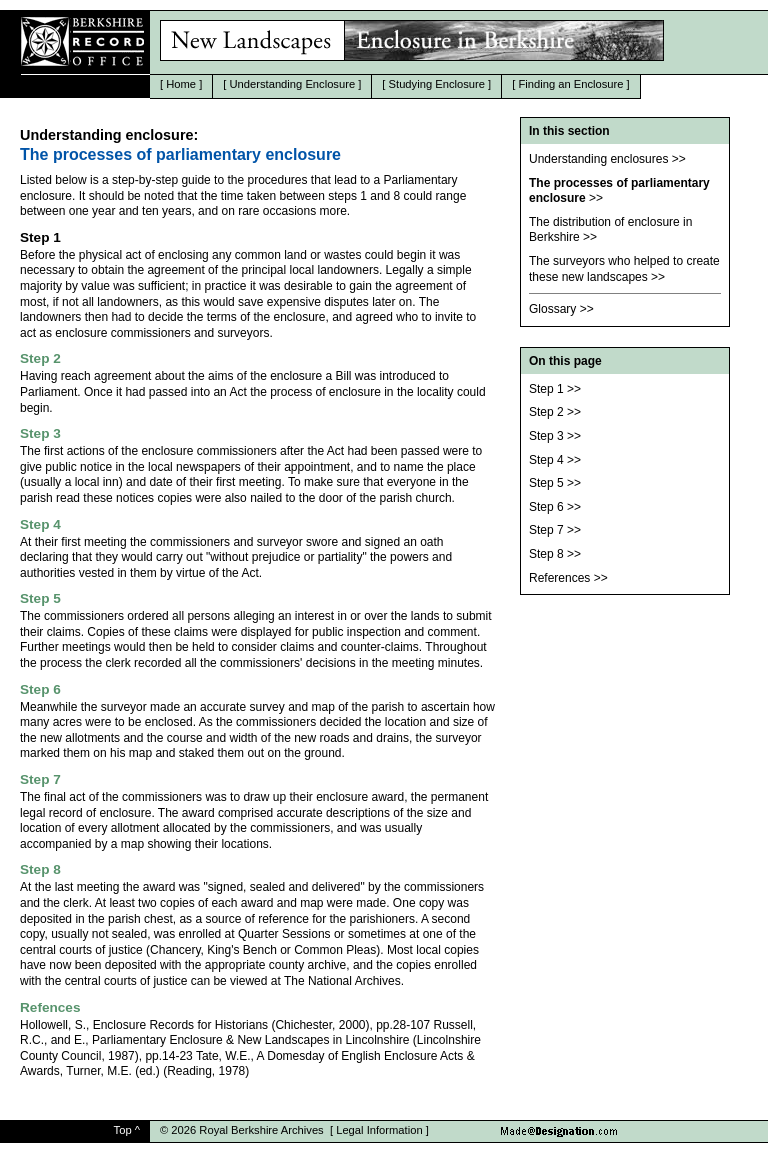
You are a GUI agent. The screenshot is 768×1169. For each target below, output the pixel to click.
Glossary (552, 309)
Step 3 (546, 436)
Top (123, 1130)
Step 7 (546, 530)
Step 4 (546, 460)
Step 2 (546, 412)
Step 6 (546, 507)
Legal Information (379, 1130)
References (559, 578)
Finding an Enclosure (570, 84)
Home (181, 84)
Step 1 (546, 389)
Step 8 (546, 554)
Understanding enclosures (598, 159)
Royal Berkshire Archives (261, 1130)
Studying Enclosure (437, 84)
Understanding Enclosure (293, 84)
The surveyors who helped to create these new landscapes (624, 269)
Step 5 (546, 483)
